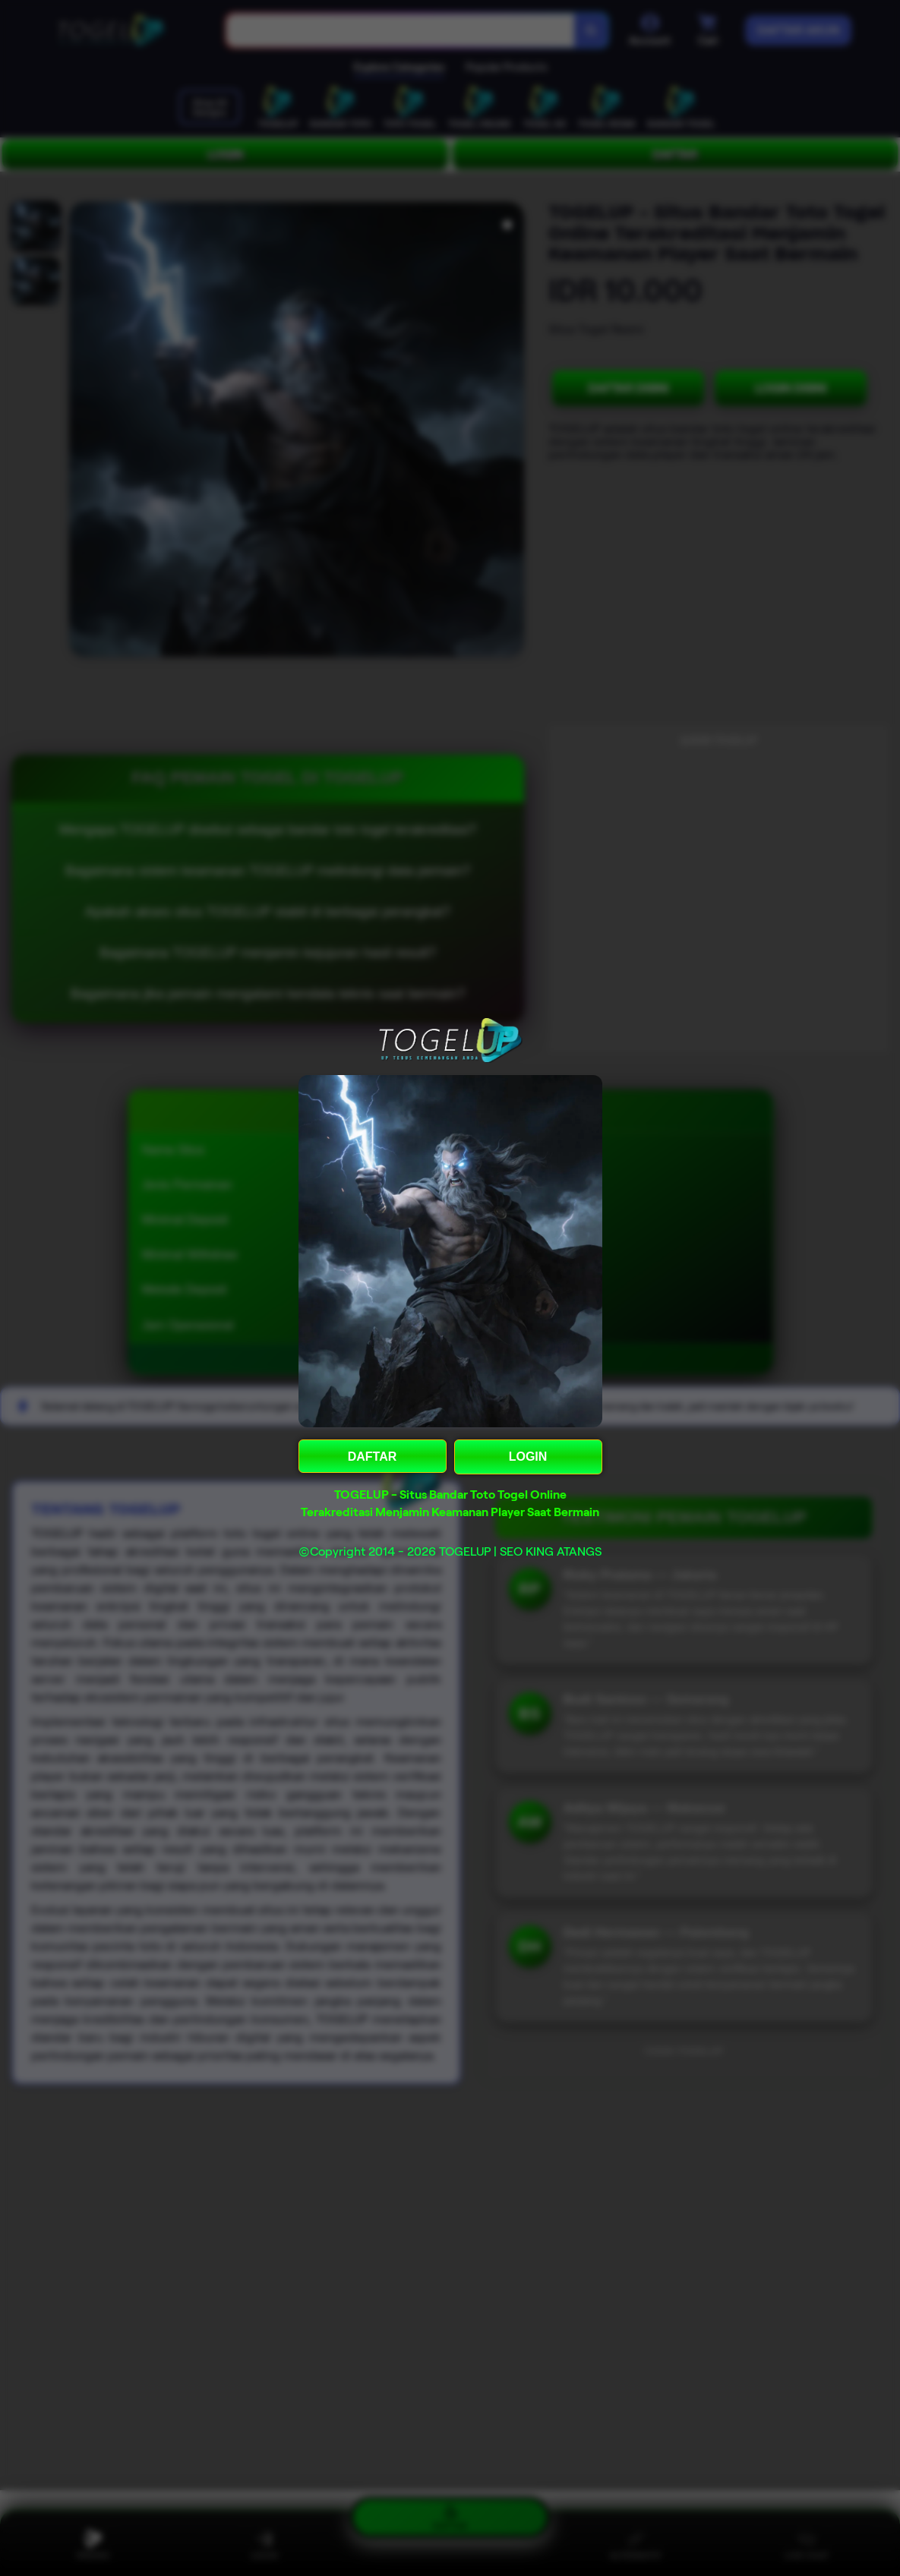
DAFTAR (372, 1456)
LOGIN (528, 1456)
